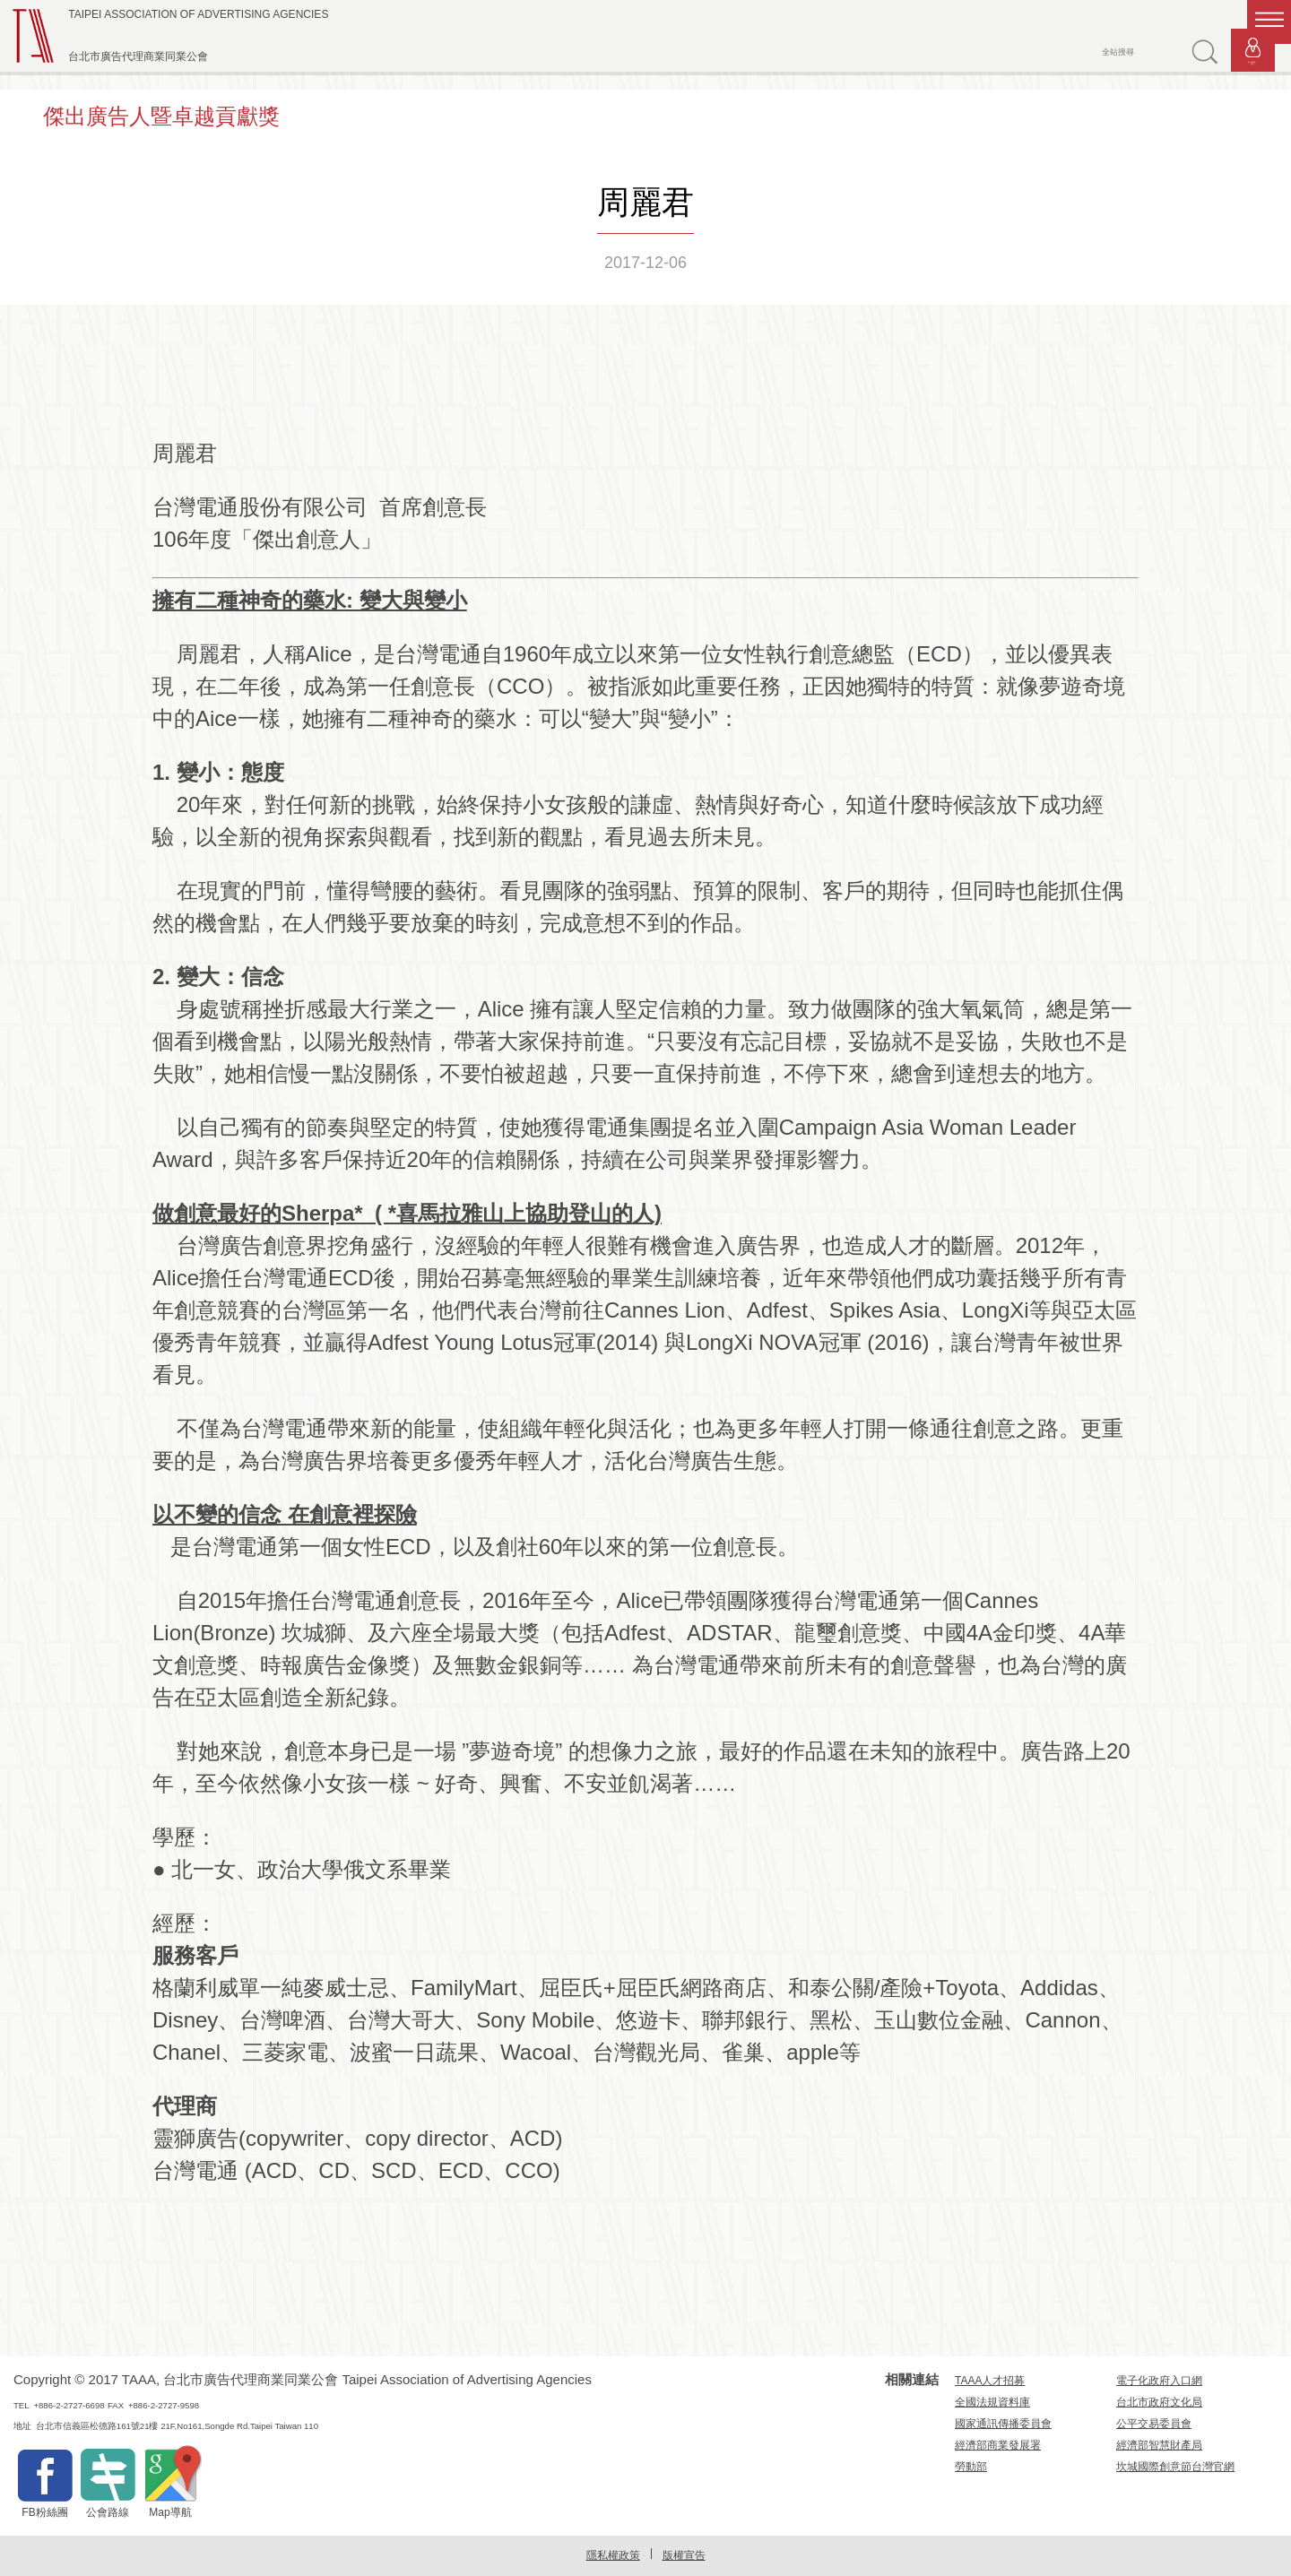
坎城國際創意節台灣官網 (1175, 2466)
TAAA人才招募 (990, 2380)
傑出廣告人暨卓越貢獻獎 (161, 116)
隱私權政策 (613, 2555)
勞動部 (971, 2466)
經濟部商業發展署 (998, 2445)
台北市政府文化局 (1159, 2402)
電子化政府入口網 (1159, 2380)
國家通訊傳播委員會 (1003, 2423)
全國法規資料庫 (992, 2402)
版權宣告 (684, 2555)
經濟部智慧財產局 (1159, 2445)
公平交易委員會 (1153, 2423)
